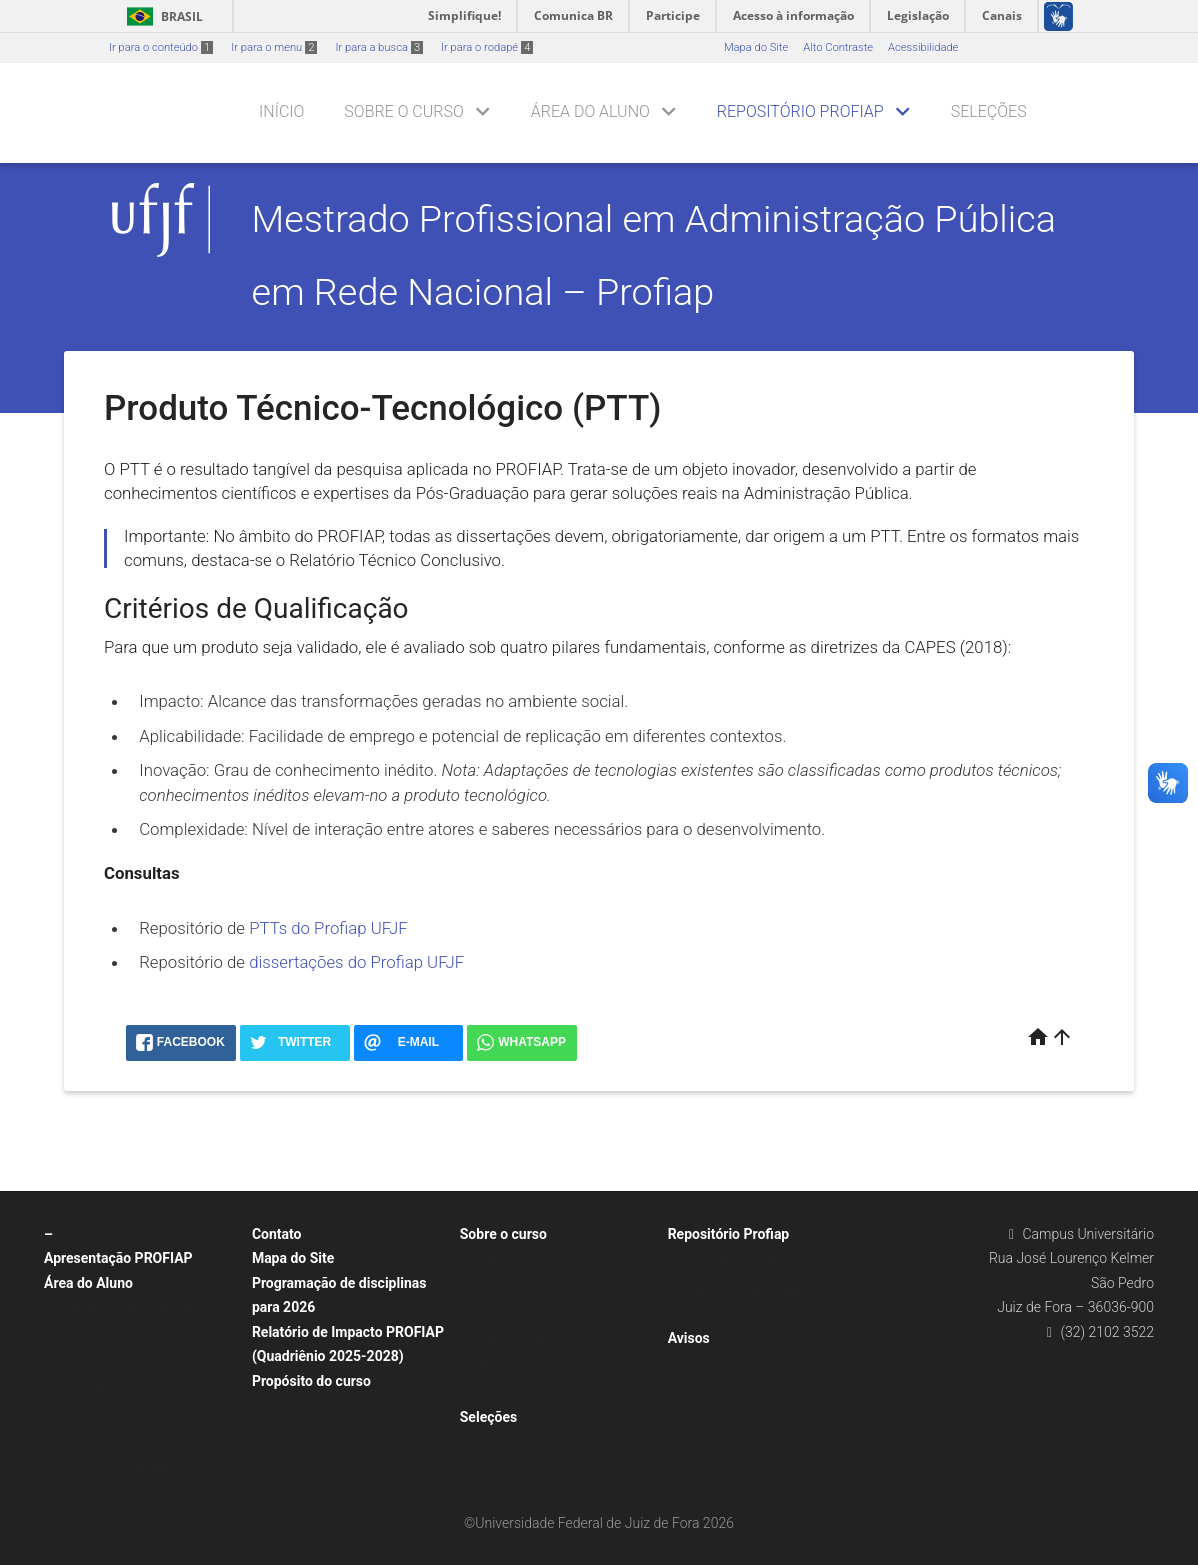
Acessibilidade (923, 47)
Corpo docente (506, 1259)
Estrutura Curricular (102, 1361)
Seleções (989, 111)
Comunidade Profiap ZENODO (752, 1259)
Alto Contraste (838, 47)
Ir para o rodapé (487, 47)
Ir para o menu (274, 47)
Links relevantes (94, 1441)
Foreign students (511, 1392)
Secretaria (495, 1312)
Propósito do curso (311, 1381)
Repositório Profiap (800, 111)
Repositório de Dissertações (748, 1312)
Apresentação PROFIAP (118, 1258)
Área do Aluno (590, 111)
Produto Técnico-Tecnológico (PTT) (766, 1286)
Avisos (689, 1338)
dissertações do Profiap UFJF (356, 962)
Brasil (161, 16)
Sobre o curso (403, 111)
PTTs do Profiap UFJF (328, 928)
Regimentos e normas (108, 1414)
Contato (277, 1234)
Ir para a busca (379, 47)
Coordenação (503, 1286)
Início (281, 111)
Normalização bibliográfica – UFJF (139, 1467)
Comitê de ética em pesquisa (126, 1388)
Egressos (493, 1365)
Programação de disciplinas (123, 1308)
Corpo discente (507, 1339)
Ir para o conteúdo (161, 47)
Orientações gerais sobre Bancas (136, 1335)
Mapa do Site (756, 47)
